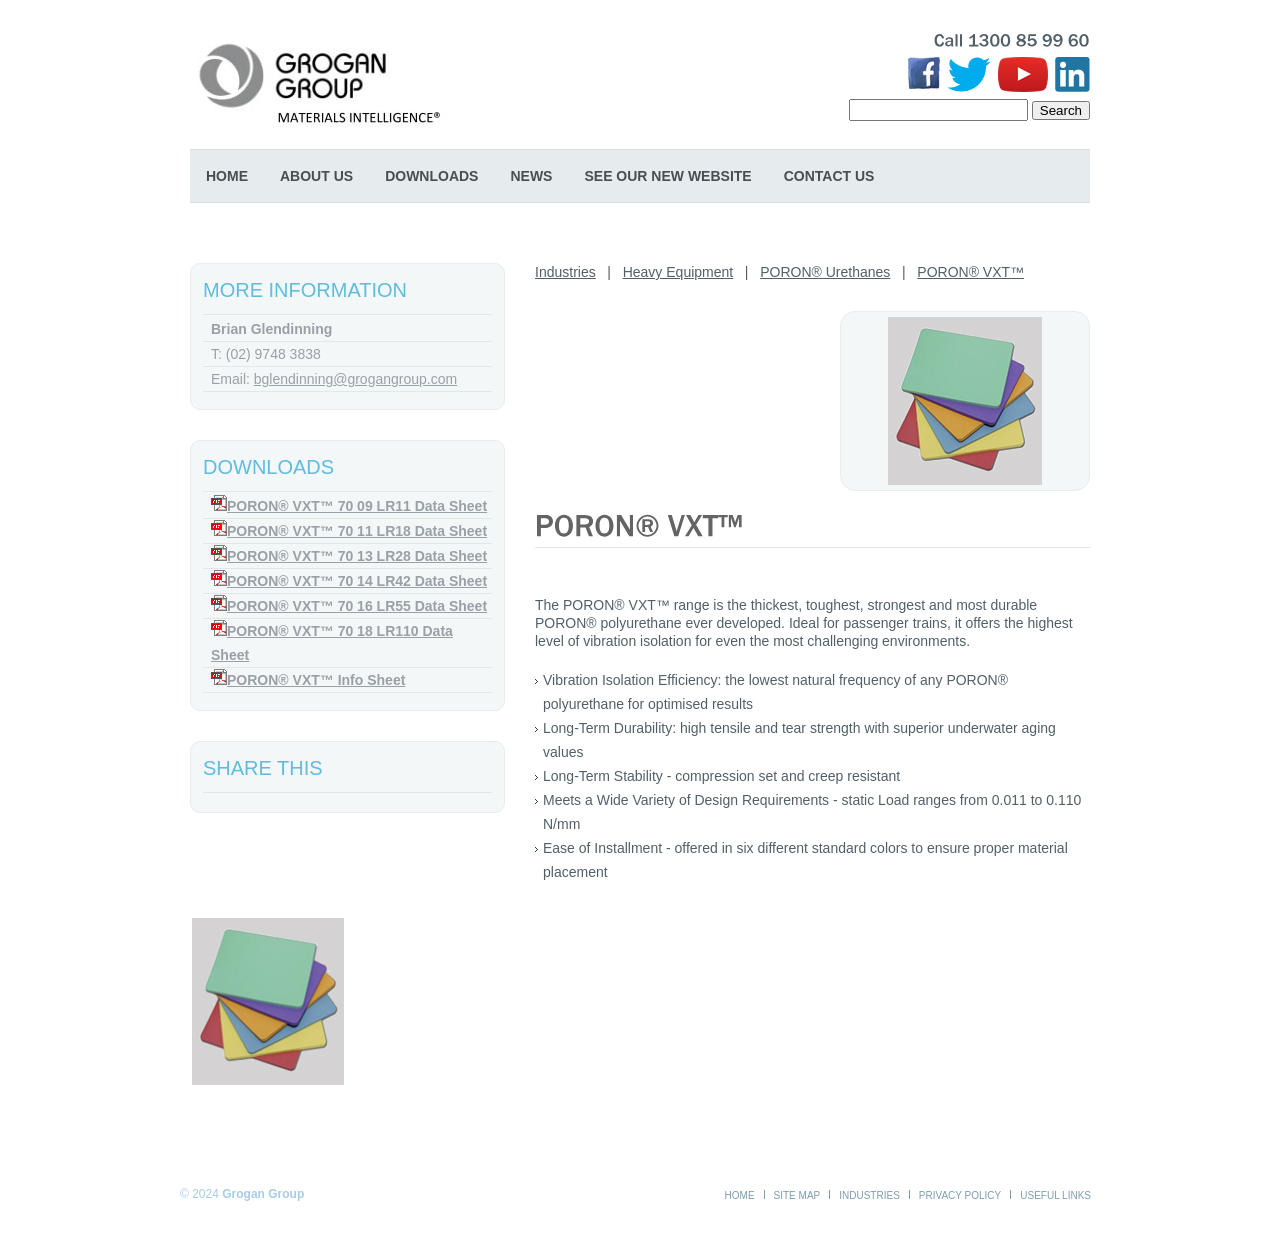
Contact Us (829, 176)
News (531, 176)
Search (1061, 110)
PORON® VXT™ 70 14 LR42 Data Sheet (357, 581)
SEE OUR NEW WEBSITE (667, 176)
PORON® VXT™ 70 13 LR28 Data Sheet (357, 556)
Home (227, 176)
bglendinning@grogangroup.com (355, 379)
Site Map (797, 1195)
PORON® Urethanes (825, 272)
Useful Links (1055, 1195)
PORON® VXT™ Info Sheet (316, 680)
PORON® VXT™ (970, 272)
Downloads (431, 176)
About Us (316, 176)
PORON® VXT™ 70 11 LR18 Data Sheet (357, 531)
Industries (565, 272)
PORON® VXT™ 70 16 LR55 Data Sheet (357, 606)
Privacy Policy (960, 1195)
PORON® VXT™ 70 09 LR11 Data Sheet (357, 506)
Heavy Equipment (678, 272)
